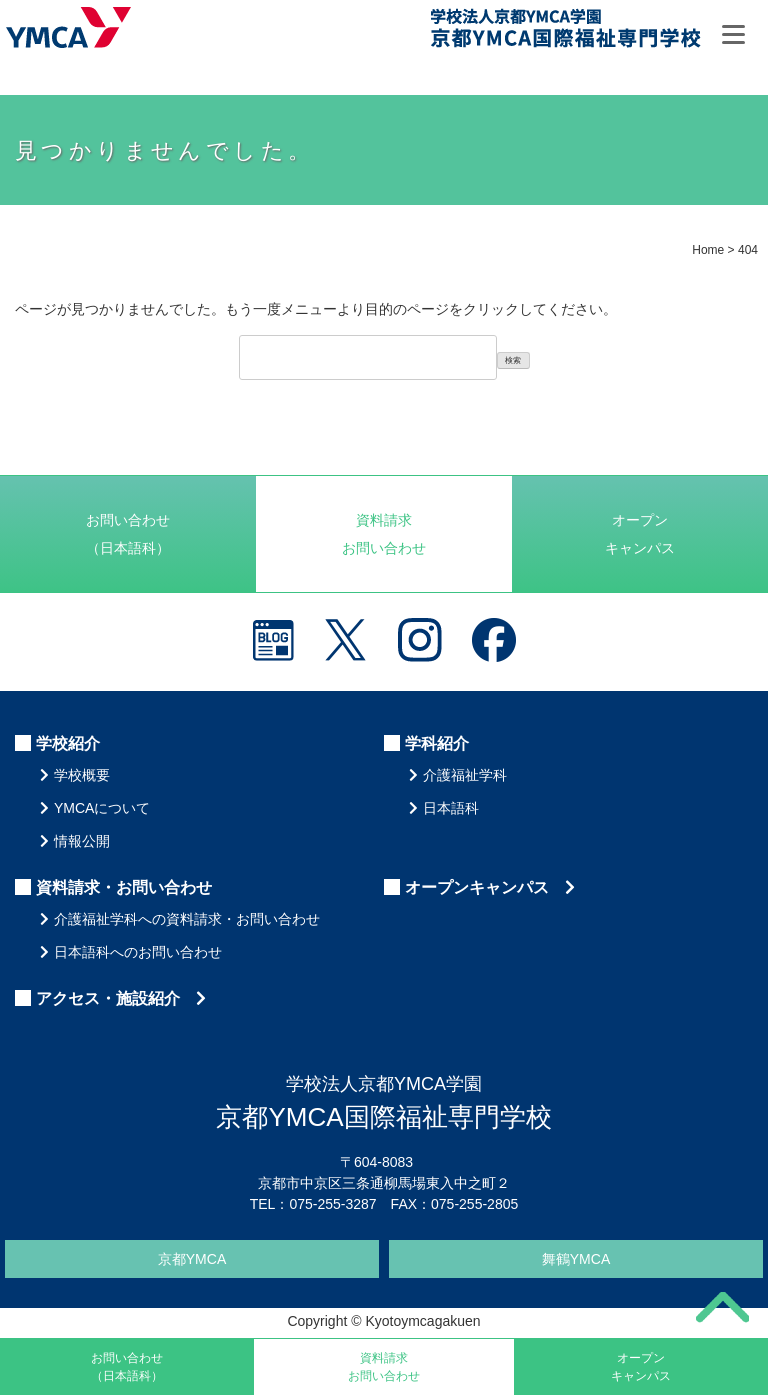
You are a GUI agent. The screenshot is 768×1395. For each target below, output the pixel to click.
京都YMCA (192, 1259)
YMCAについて (102, 808)
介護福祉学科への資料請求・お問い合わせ (187, 919)
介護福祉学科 (465, 775)
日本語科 (451, 808)
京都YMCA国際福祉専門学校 (565, 31)
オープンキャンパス (640, 534)
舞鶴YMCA (576, 1259)
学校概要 (82, 775)
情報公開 (82, 841)
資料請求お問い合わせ (384, 534)
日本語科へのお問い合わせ (138, 952)
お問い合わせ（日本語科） (128, 534)
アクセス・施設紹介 (121, 998)
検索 (513, 360)
